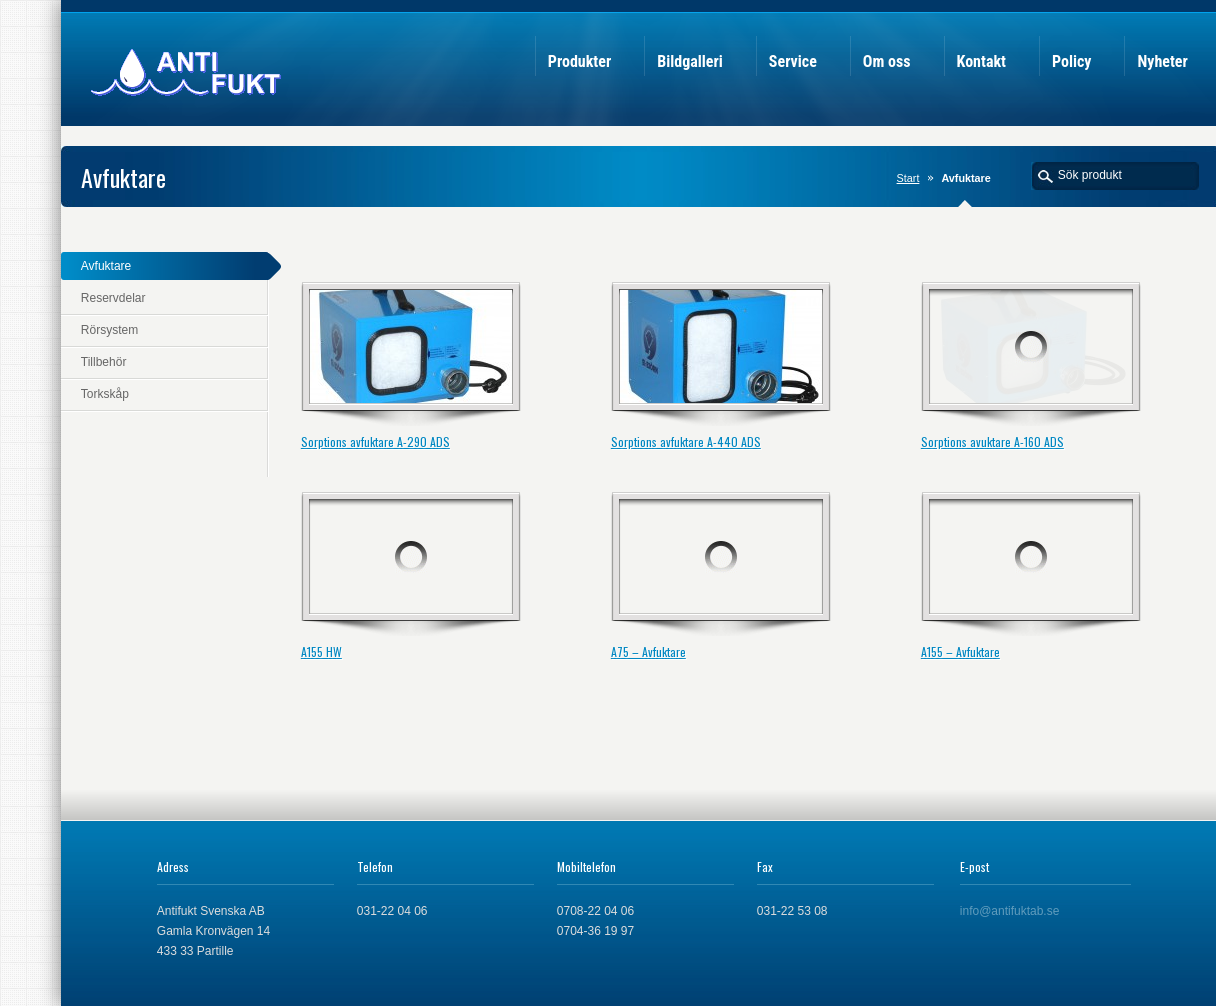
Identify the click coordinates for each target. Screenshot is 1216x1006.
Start (908, 178)
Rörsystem (109, 330)
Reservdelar (113, 298)
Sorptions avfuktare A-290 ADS (375, 441)
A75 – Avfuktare (648, 651)
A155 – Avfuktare (960, 651)
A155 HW (321, 651)
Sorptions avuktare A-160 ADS (992, 441)
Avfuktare (106, 266)
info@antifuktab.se (1010, 911)
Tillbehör (104, 362)
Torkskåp (105, 394)
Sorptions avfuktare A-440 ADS (686, 441)
